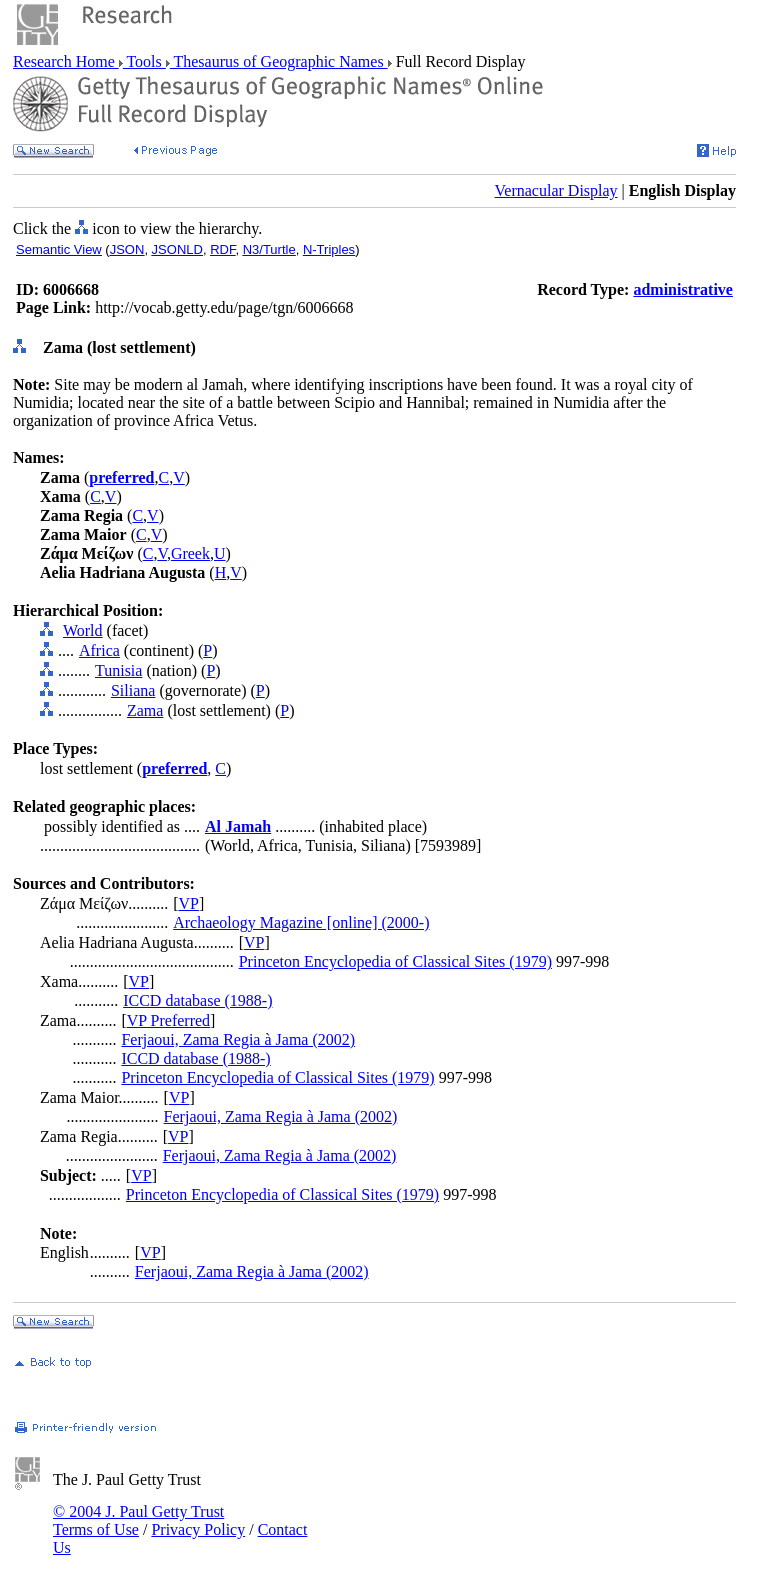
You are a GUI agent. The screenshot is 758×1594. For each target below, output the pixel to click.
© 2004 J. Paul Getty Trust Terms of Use (138, 1520)
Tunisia (118, 670)
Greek (190, 553)
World (83, 630)
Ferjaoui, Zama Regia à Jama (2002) (238, 1039)
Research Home (66, 61)
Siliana (133, 690)
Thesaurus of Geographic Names (279, 61)
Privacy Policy (198, 1529)
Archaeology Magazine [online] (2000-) (301, 922)
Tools (144, 61)
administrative (683, 289)
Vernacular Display (556, 190)
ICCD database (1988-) (197, 1000)
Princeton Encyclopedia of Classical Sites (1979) (395, 961)
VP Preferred (168, 1020)
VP (188, 903)
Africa (99, 650)
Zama (145, 710)
